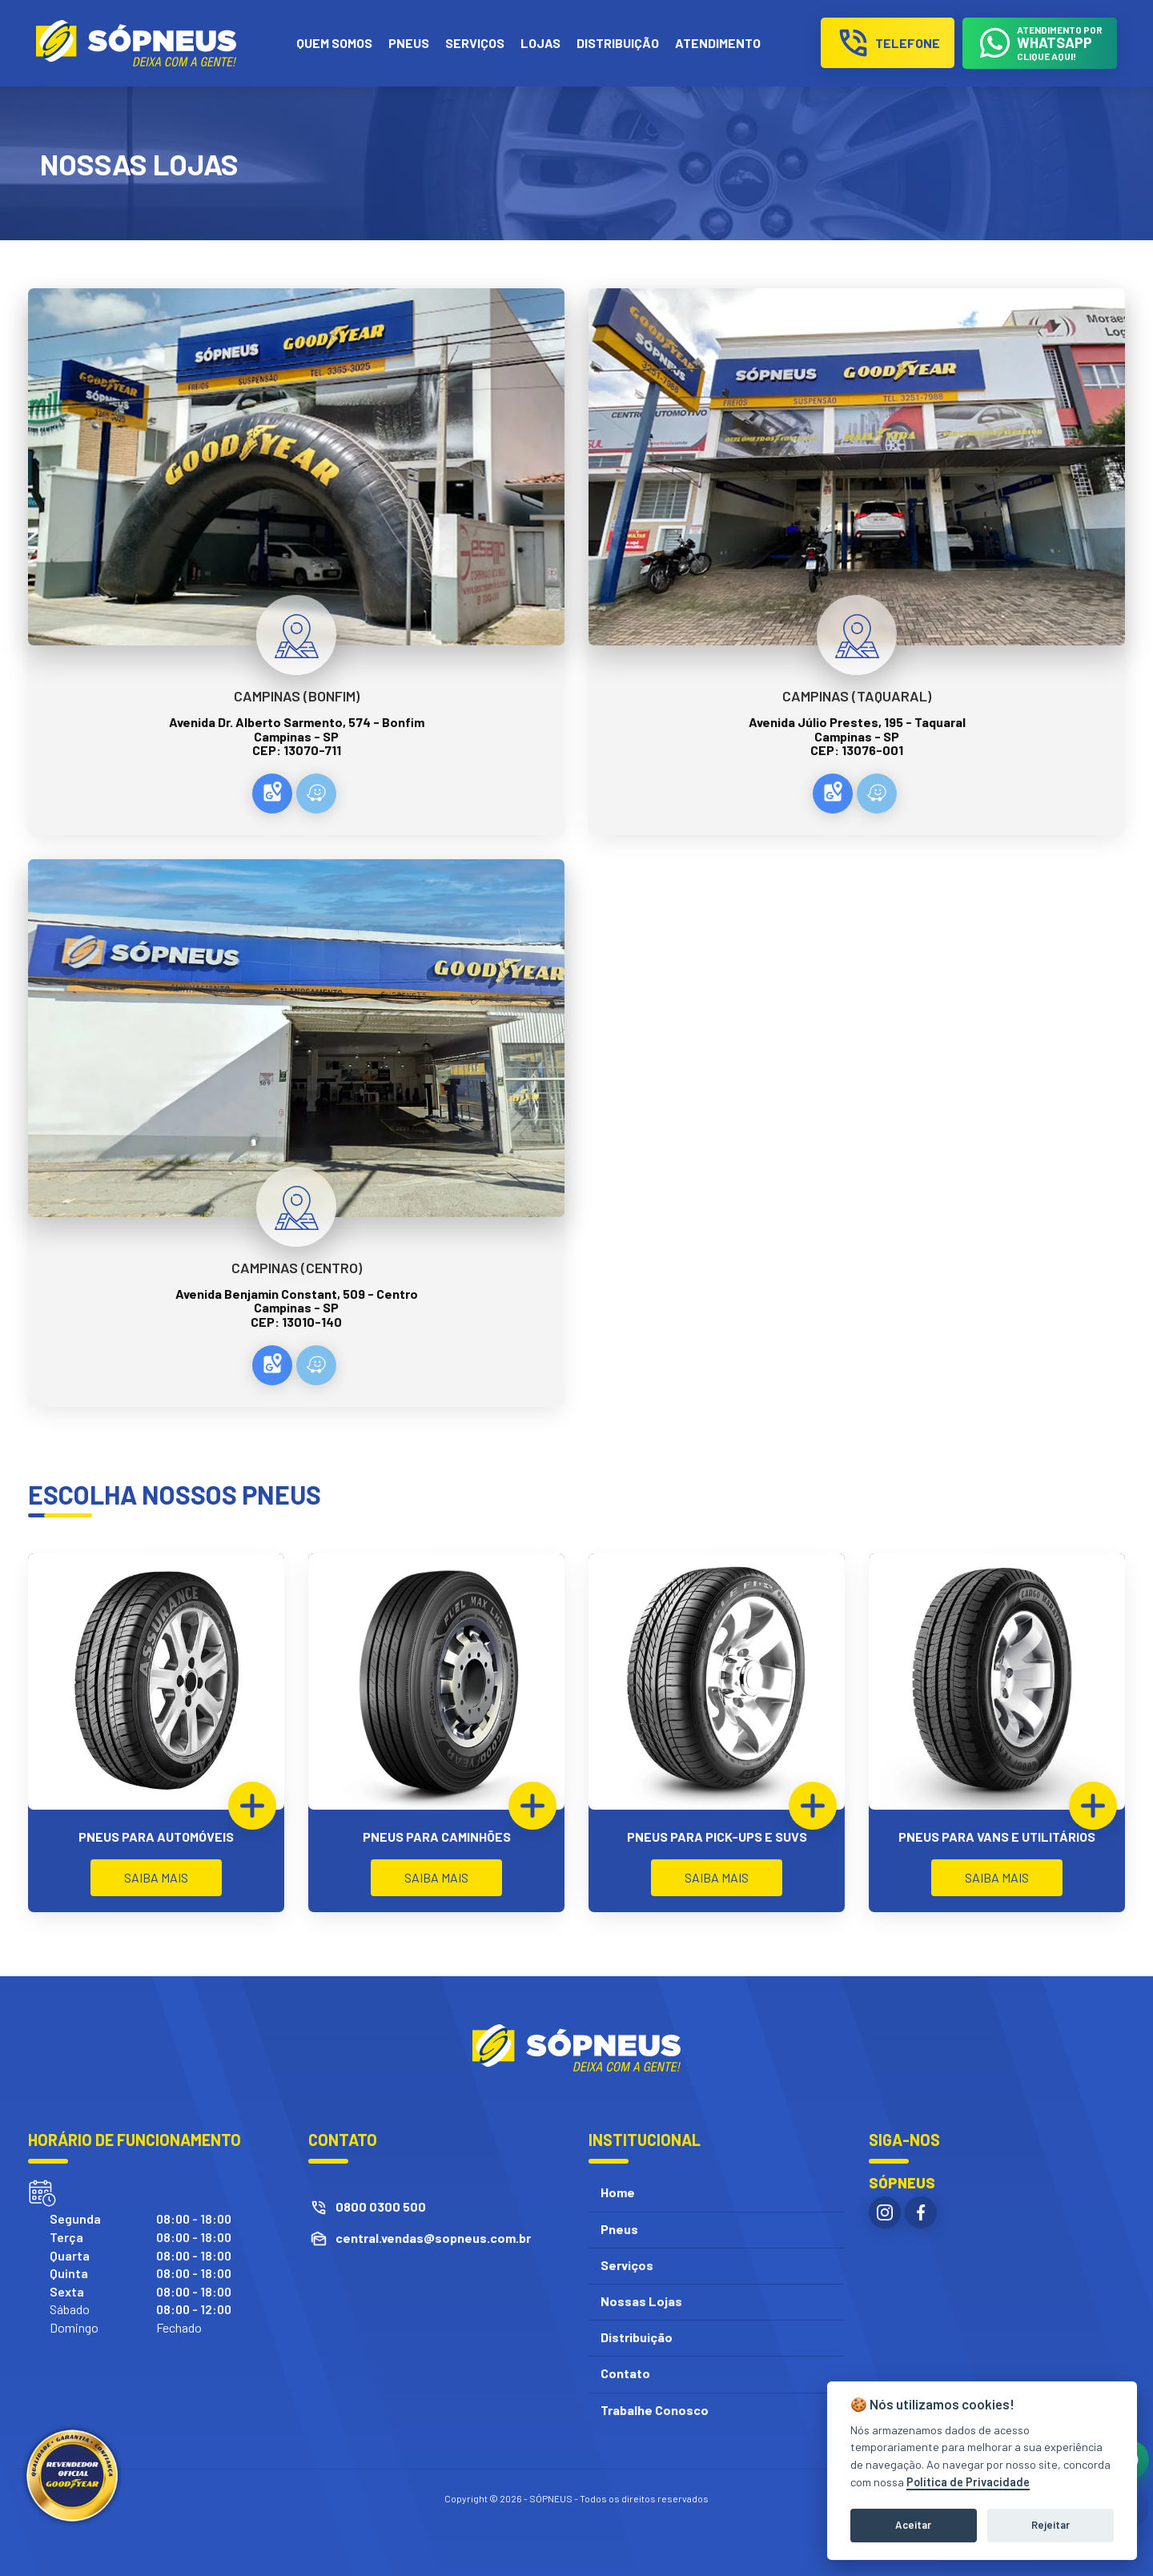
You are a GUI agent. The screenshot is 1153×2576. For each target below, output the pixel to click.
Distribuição (637, 2337)
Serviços (627, 2265)
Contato (625, 2373)
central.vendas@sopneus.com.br (433, 2237)
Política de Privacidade (968, 2482)
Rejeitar (1050, 2524)
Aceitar (913, 2524)
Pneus (619, 2228)
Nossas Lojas (641, 2301)
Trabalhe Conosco (655, 2409)
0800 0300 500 (380, 2206)
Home (618, 2192)
